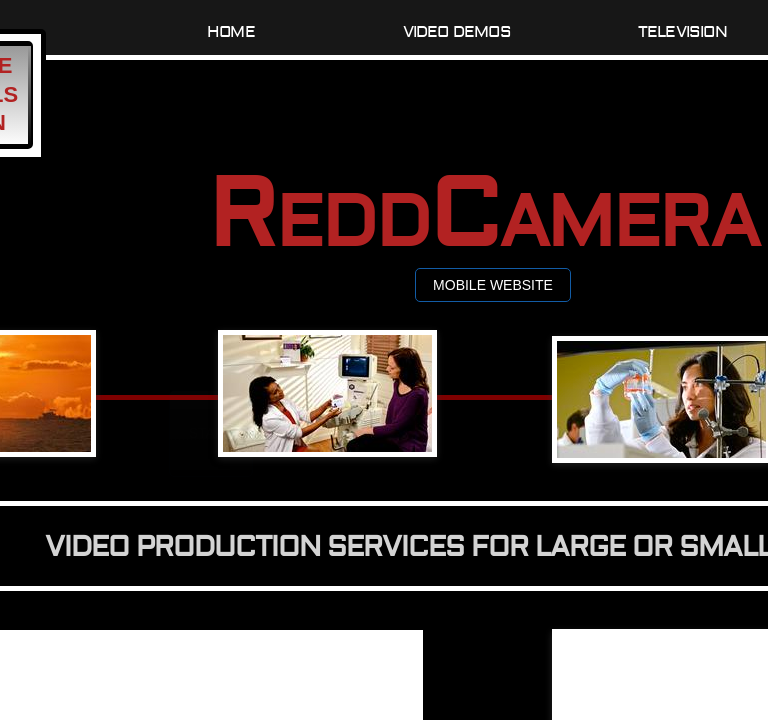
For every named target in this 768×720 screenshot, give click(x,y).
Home (231, 32)
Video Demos (457, 32)
